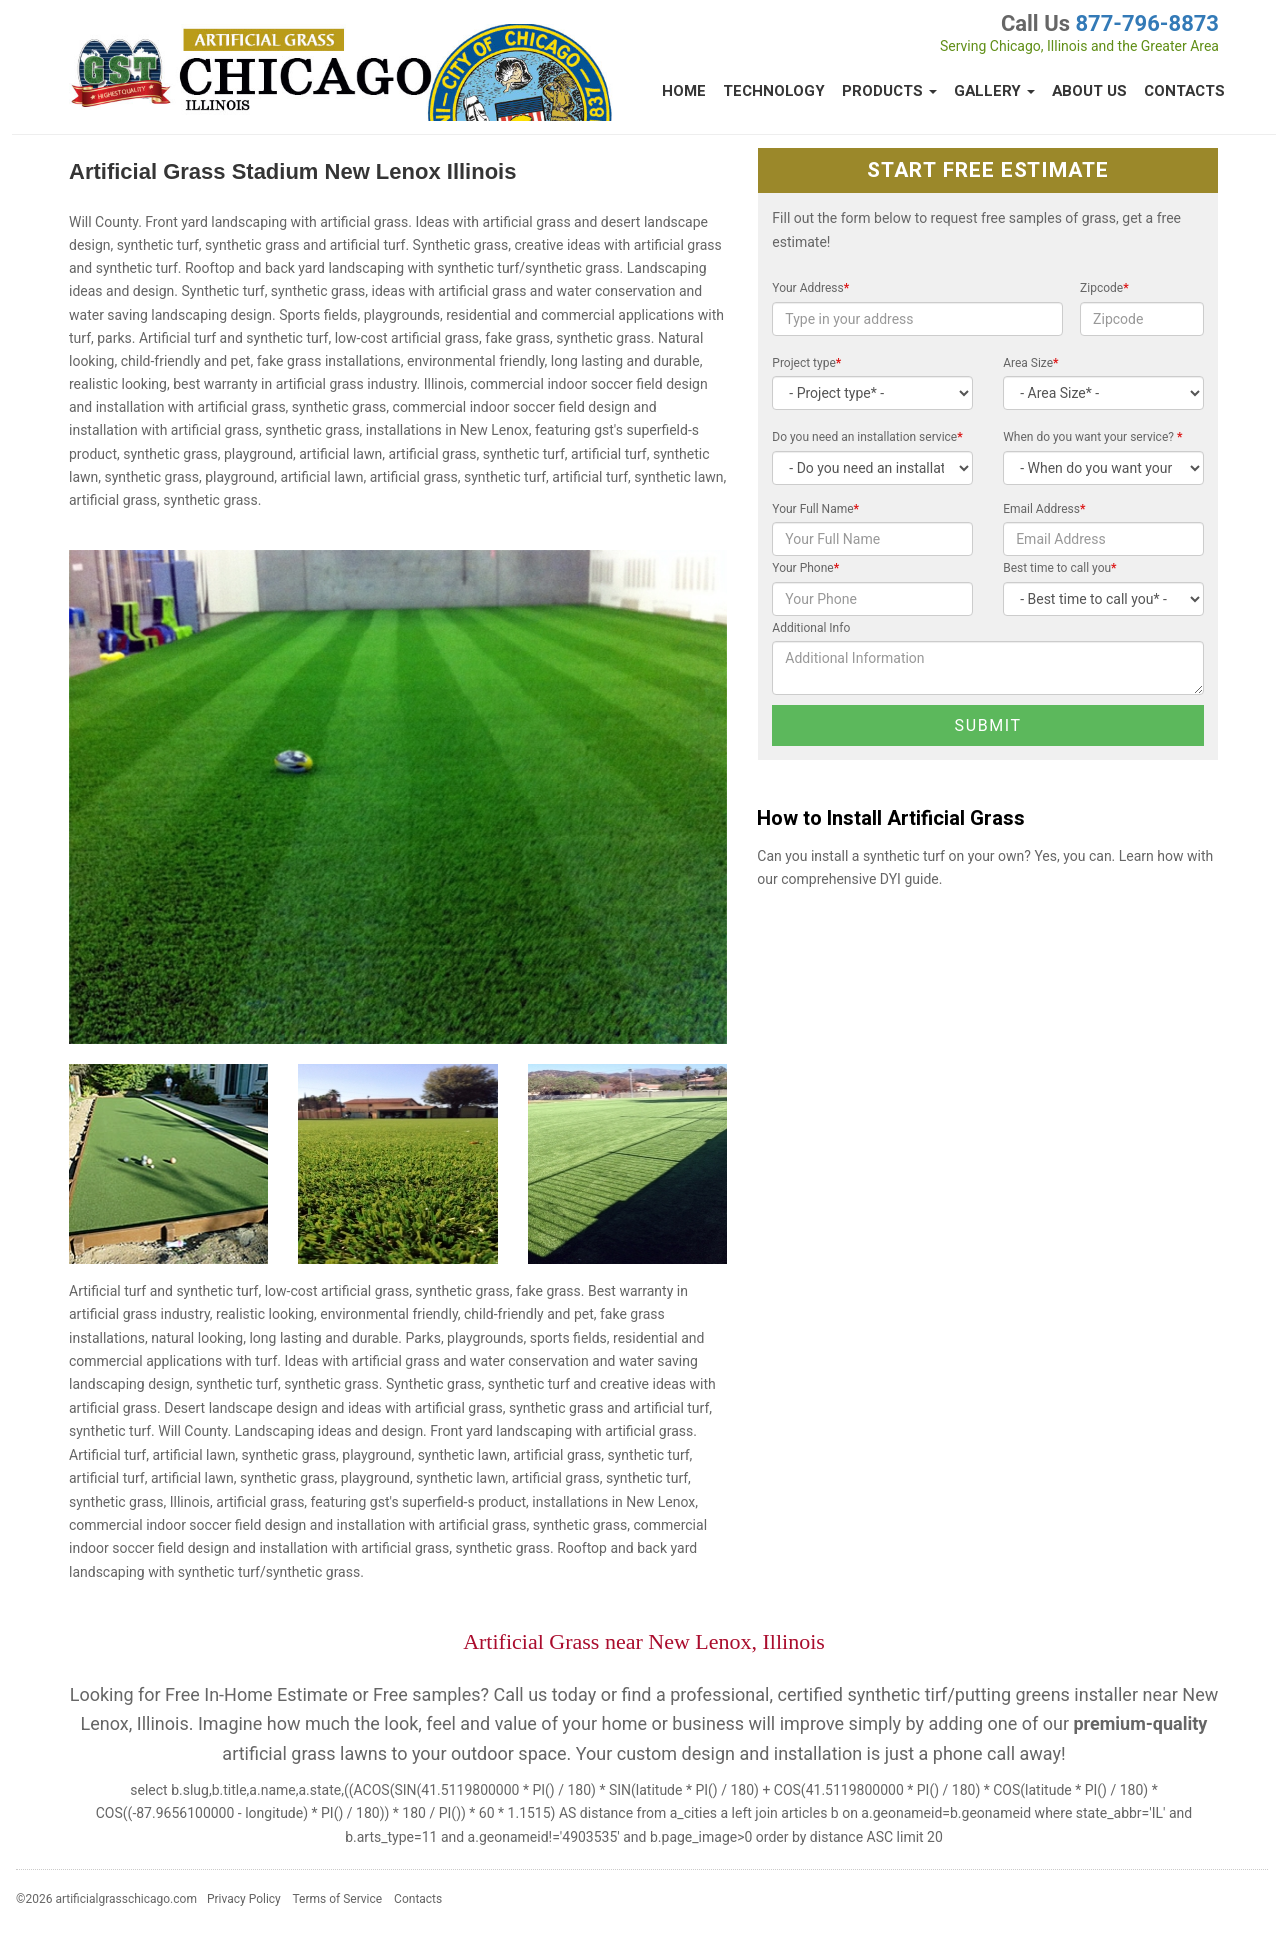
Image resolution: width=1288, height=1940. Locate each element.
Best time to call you (1059, 568)
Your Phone (805, 568)
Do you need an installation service (867, 437)
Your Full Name (815, 509)
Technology (774, 91)
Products (889, 91)
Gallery (994, 91)
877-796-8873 (1147, 23)
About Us (1089, 91)
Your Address (810, 288)
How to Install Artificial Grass (891, 818)
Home (684, 91)
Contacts (1184, 91)
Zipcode (1104, 288)
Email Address (1044, 509)
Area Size (1030, 363)
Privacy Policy (244, 1899)
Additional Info (811, 628)
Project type (806, 363)
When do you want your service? (1092, 437)
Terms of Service (337, 1899)
